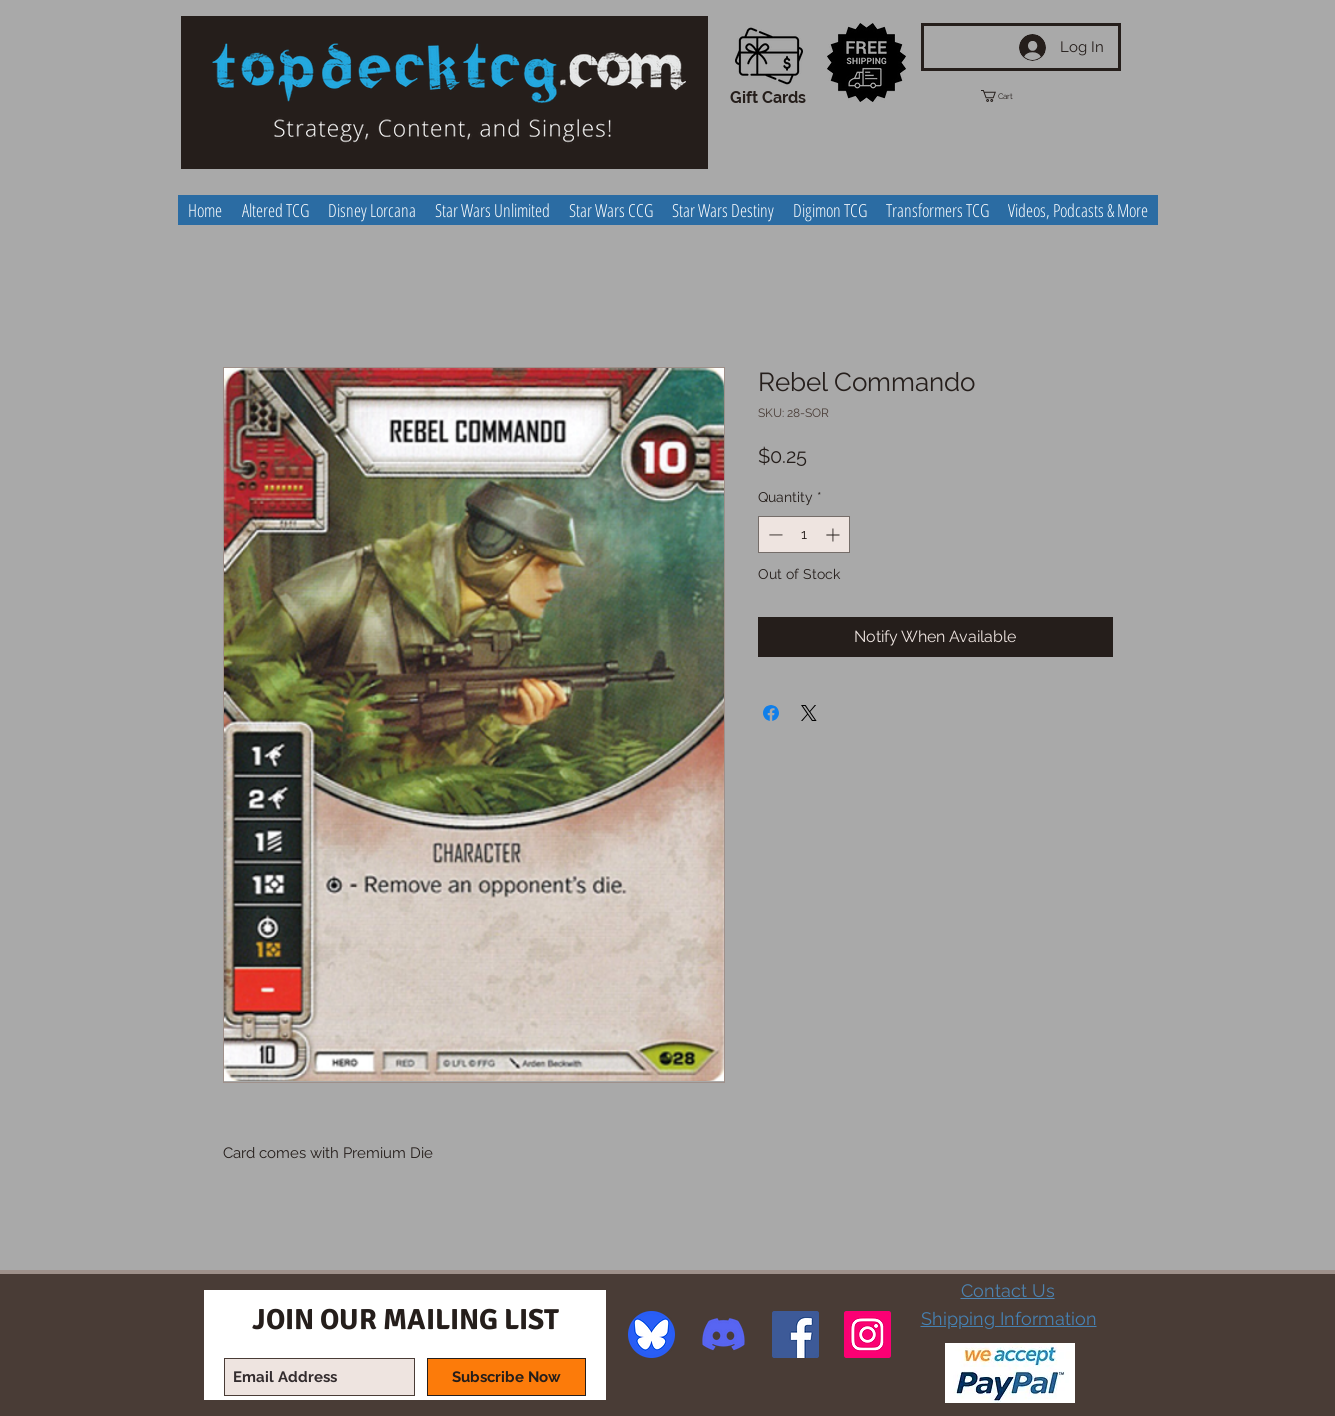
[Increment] (834, 534)
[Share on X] (809, 713)
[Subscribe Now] (506, 1377)
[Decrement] (773, 534)
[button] (1015, 96)
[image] (651, 1334)
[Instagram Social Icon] (867, 1334)
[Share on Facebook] (771, 713)
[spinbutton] (804, 534)
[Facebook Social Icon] (795, 1334)
